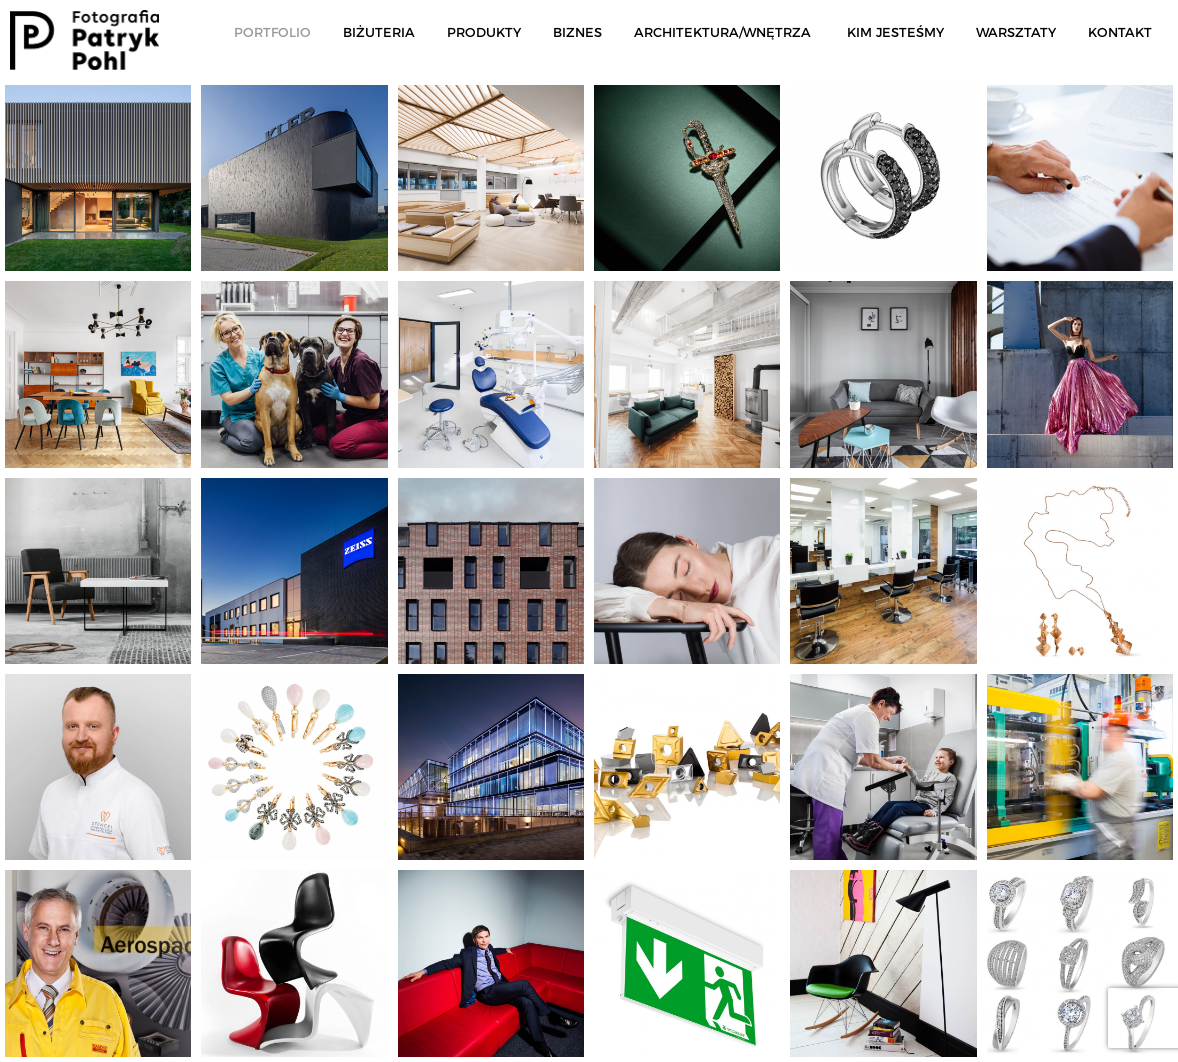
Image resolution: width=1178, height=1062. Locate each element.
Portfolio (272, 32)
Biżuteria (379, 32)
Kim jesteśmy (895, 32)
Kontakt (1120, 32)
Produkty (484, 32)
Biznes (577, 32)
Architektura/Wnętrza (722, 32)
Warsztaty (1016, 32)
